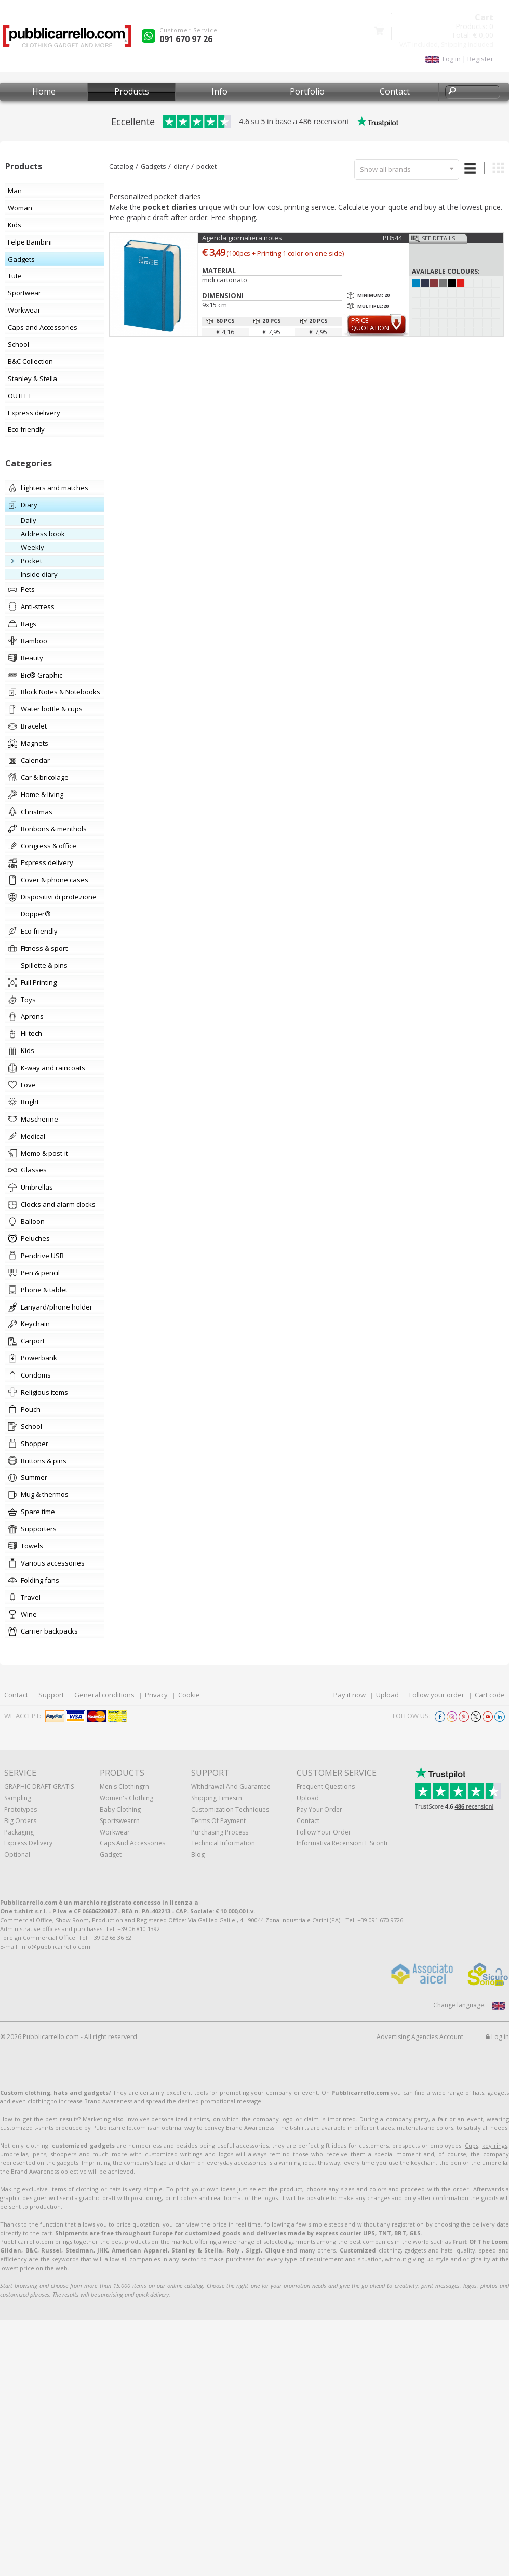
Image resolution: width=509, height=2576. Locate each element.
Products (131, 91)
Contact (395, 91)
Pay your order (319, 1809)
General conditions (104, 1695)
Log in (497, 2036)
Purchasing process (219, 1832)
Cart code (490, 1695)
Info (219, 91)
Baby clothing (120, 1809)
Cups (471, 2145)
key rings (494, 2145)
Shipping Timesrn (216, 1797)
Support (51, 1695)
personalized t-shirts (180, 2119)
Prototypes (20, 1809)
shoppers (63, 2154)
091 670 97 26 (185, 39)
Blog (198, 1854)
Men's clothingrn (124, 1786)
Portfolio (307, 91)
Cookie (189, 1695)
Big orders (20, 1820)
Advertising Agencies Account (420, 2036)
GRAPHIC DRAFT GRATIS (39, 1786)
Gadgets (153, 166)
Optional (17, 1854)
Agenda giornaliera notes (242, 237)
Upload (387, 1695)
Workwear (115, 1832)
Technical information (223, 1843)
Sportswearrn (120, 1820)
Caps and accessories (132, 1843)
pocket (206, 166)
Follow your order (436, 1695)
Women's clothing (126, 1797)
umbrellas (14, 2154)
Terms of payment (218, 1820)
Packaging (19, 1832)
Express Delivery (28, 1843)
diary (181, 166)
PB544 (392, 237)
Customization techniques (230, 1809)
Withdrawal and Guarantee (231, 1786)
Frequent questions (326, 1786)
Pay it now (349, 1695)
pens (39, 2154)
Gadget (111, 1854)
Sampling (17, 1797)
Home (44, 91)
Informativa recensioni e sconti (342, 1843)
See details (438, 238)
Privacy (156, 1695)
